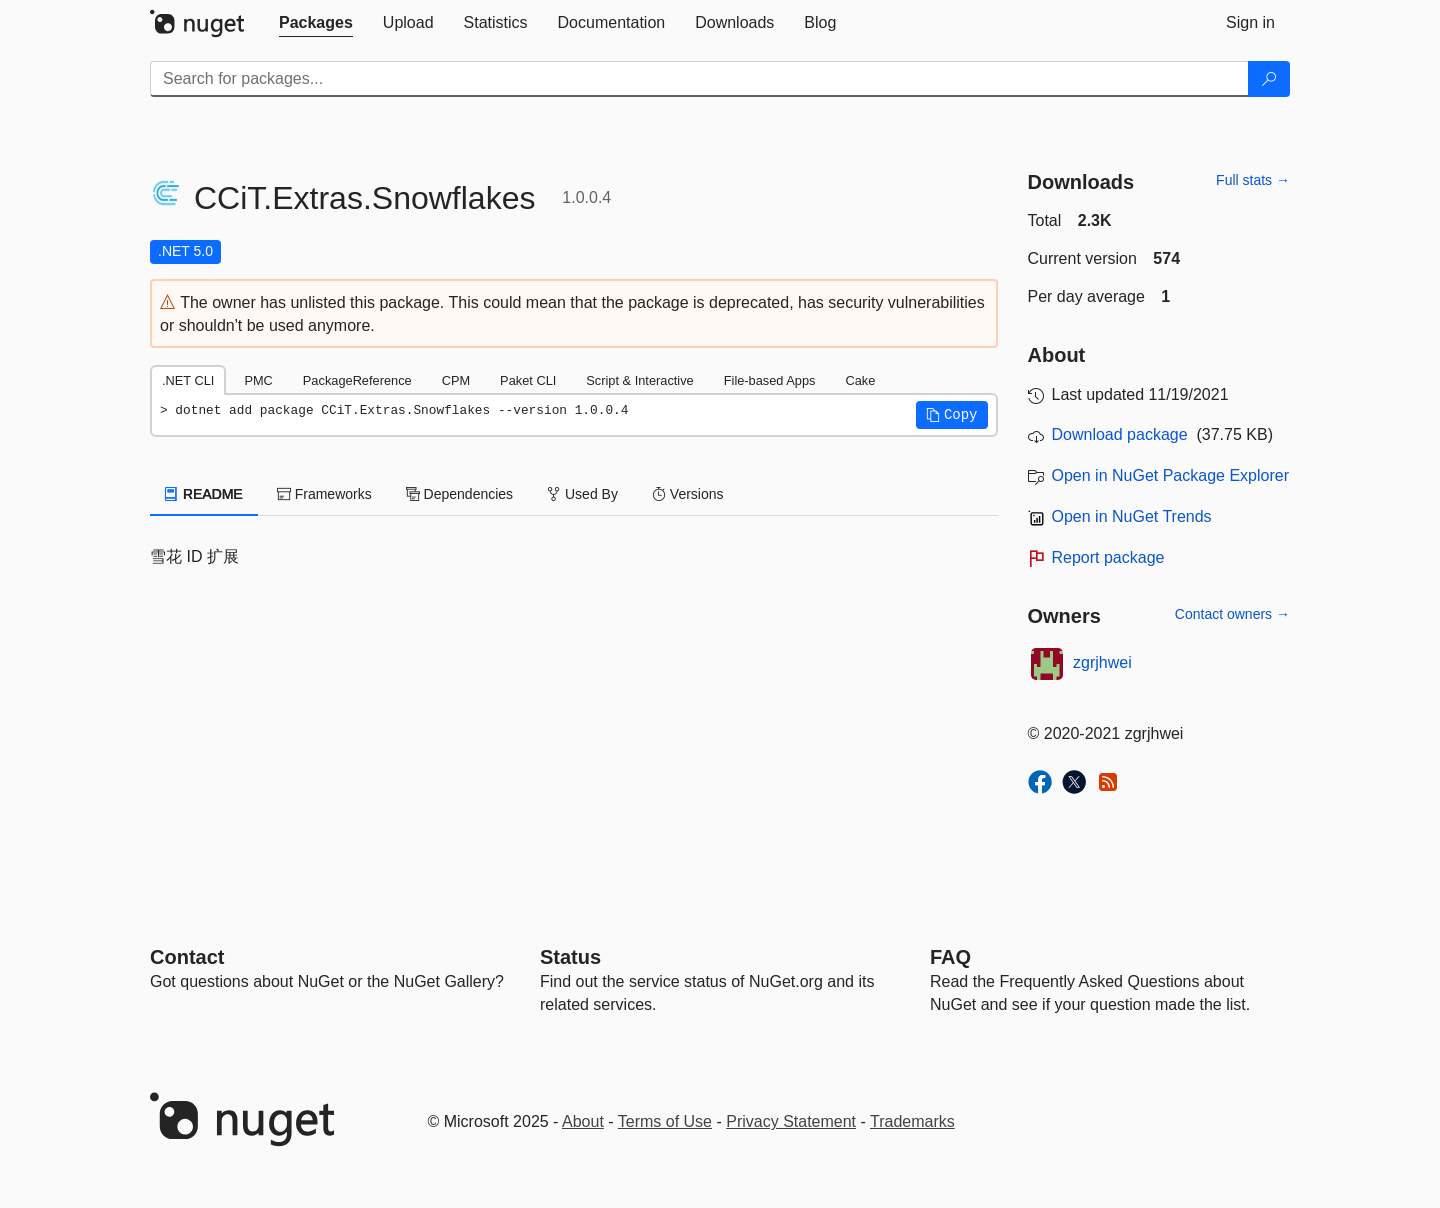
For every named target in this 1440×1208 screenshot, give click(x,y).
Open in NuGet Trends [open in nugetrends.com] (1132, 516)
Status (570, 957)
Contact (187, 957)
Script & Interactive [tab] (639, 380)
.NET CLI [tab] (188, 380)
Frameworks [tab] (324, 494)
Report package (1108, 557)
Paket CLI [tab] (528, 380)
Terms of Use (665, 1121)
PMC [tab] (258, 380)
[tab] (316, 23)
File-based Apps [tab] (770, 380)
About (583, 1121)
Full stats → (1253, 180)
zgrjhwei (1102, 662)
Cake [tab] (860, 380)
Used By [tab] (582, 494)
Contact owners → (1232, 614)
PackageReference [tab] (357, 380)
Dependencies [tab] (459, 494)
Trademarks (912, 1121)
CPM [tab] (456, 380)
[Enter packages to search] (699, 79)
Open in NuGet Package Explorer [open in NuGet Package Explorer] (1170, 475)
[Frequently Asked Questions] (950, 957)
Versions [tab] (688, 494)
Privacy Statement (791, 1121)
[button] (952, 415)
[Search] (1269, 79)
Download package (1120, 434)
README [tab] (204, 494)
